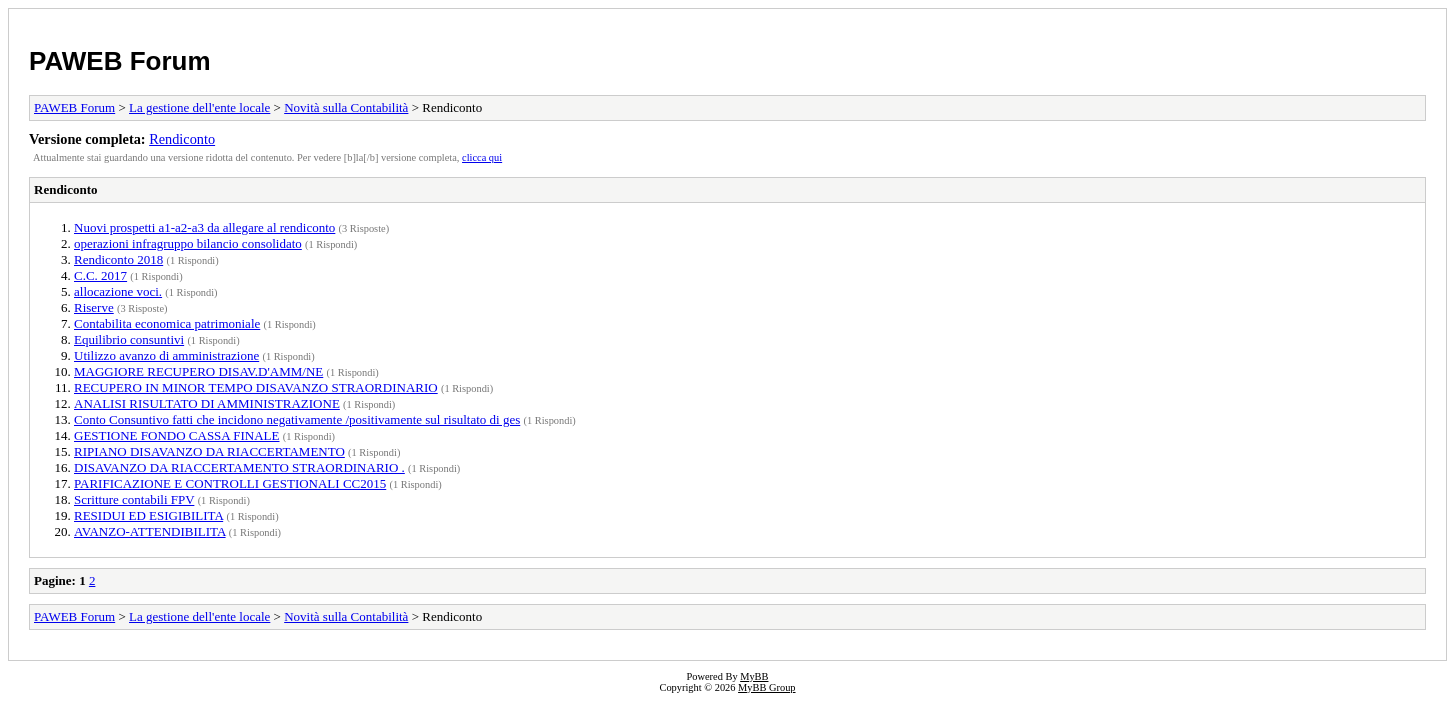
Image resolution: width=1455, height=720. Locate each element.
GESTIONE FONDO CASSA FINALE (177, 435)
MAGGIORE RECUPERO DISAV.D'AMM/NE (198, 371)
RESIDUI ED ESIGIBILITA (148, 515)
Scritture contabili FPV (134, 499)
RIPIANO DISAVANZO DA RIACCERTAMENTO (209, 451)
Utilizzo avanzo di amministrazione (166, 355)
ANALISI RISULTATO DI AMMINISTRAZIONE (207, 403)
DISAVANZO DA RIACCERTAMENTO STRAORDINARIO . (239, 467)
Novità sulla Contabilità (346, 107)
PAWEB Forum (120, 61)
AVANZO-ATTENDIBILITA (150, 531)
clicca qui (482, 157)
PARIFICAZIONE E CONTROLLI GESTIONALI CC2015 (230, 483)
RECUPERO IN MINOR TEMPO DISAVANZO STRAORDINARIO (256, 387)
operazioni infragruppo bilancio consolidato (188, 243)
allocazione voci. (118, 291)
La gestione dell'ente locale (199, 107)
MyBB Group (766, 687)
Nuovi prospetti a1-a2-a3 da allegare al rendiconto (204, 227)
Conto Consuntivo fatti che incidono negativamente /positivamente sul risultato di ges (297, 419)
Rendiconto (182, 139)
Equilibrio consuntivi (129, 339)
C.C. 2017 (100, 275)
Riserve (94, 307)
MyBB (754, 676)
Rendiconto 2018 (118, 259)
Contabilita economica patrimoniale (167, 323)
